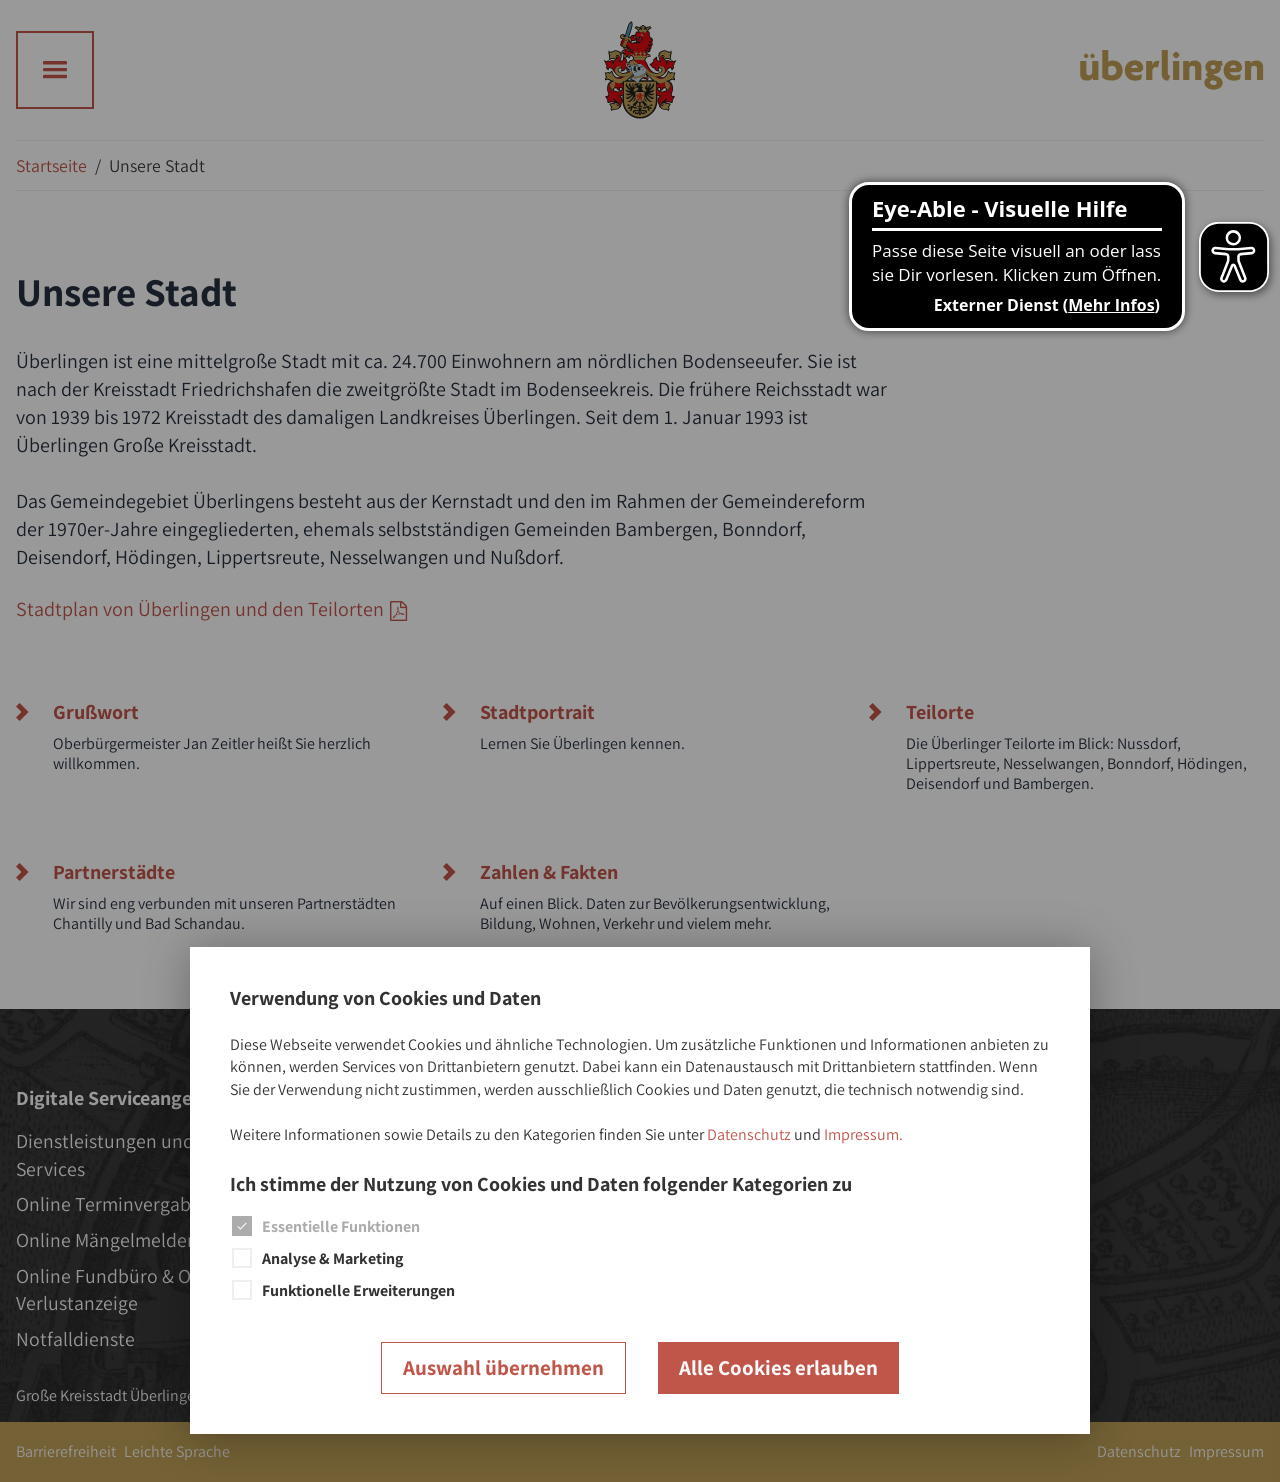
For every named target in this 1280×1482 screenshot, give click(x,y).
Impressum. (863, 1134)
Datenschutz (749, 1134)
